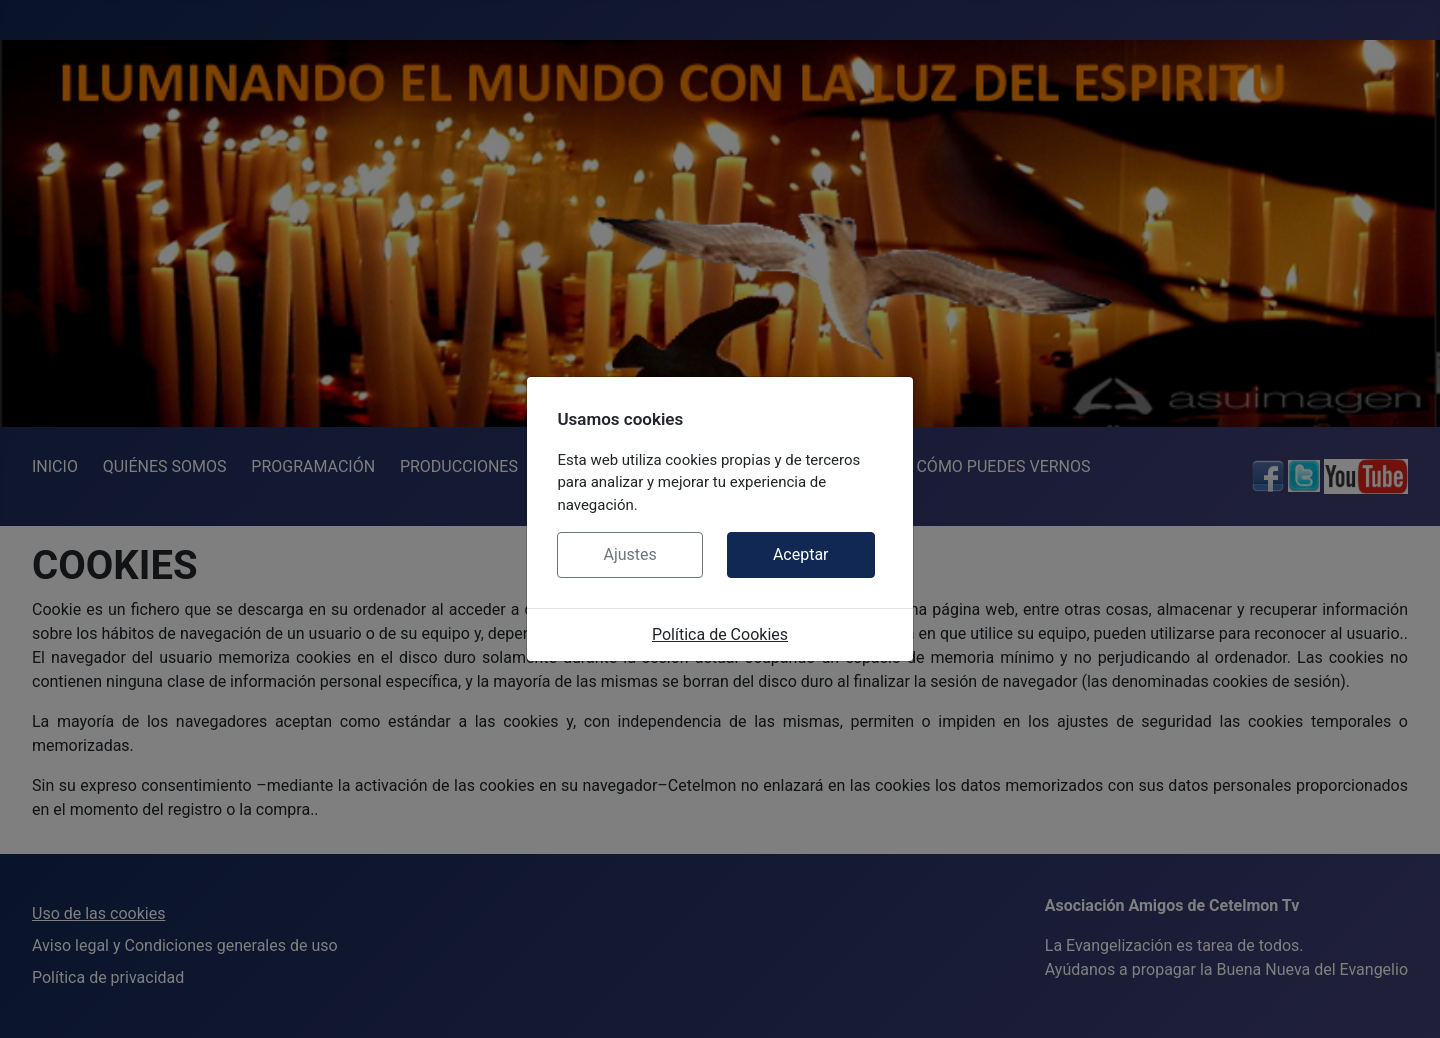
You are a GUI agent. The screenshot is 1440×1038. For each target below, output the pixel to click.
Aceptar (801, 554)
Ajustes (629, 554)
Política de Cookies (720, 634)
